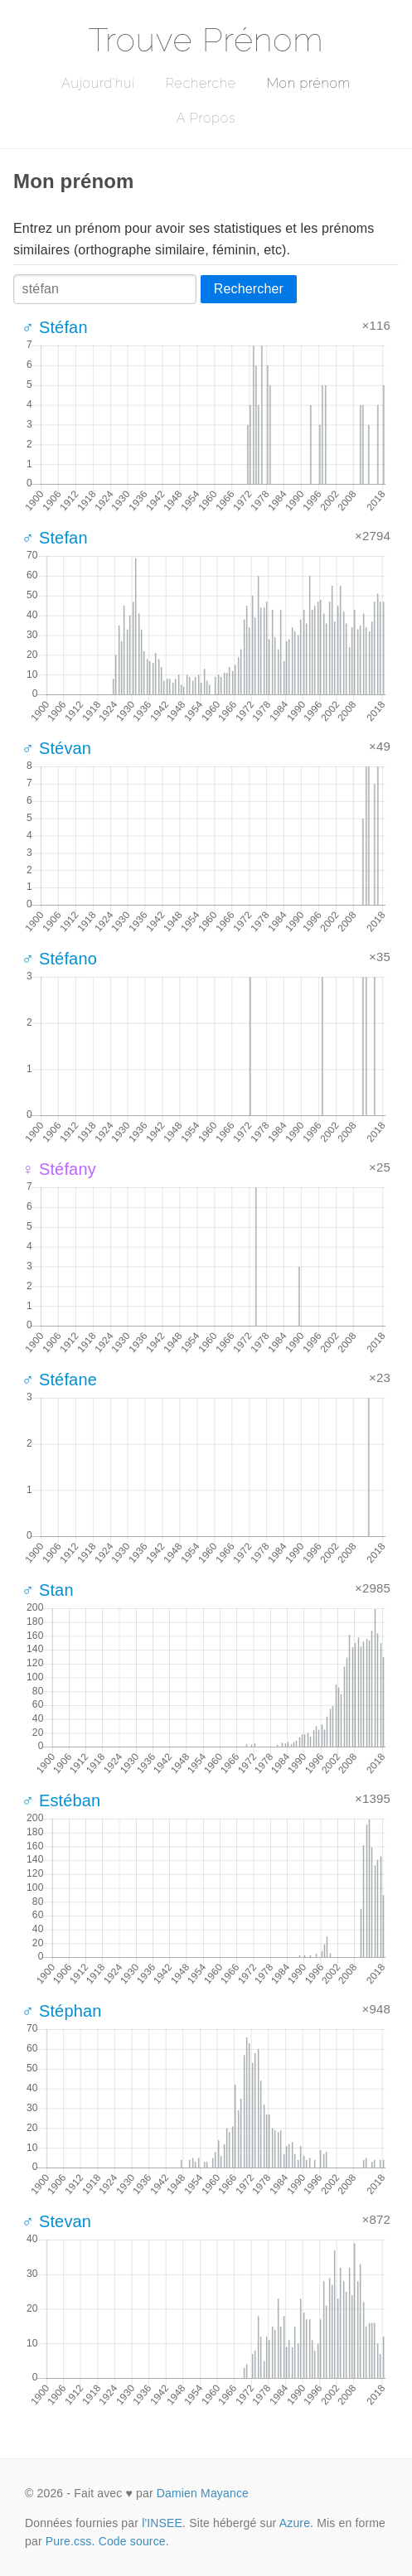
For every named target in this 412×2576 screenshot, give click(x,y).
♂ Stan (48, 1590)
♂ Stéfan (55, 327)
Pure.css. (70, 2541)
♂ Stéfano (59, 959)
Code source (132, 2541)
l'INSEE (162, 2523)
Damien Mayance (203, 2493)
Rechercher (249, 289)
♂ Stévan (56, 748)
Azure (294, 2523)
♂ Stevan (56, 2221)
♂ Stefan (55, 538)
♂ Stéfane (59, 1379)
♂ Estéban (61, 1800)
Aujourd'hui (98, 83)
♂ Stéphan (62, 2011)
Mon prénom (309, 83)
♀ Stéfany (59, 1169)
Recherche (201, 83)
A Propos (206, 118)
